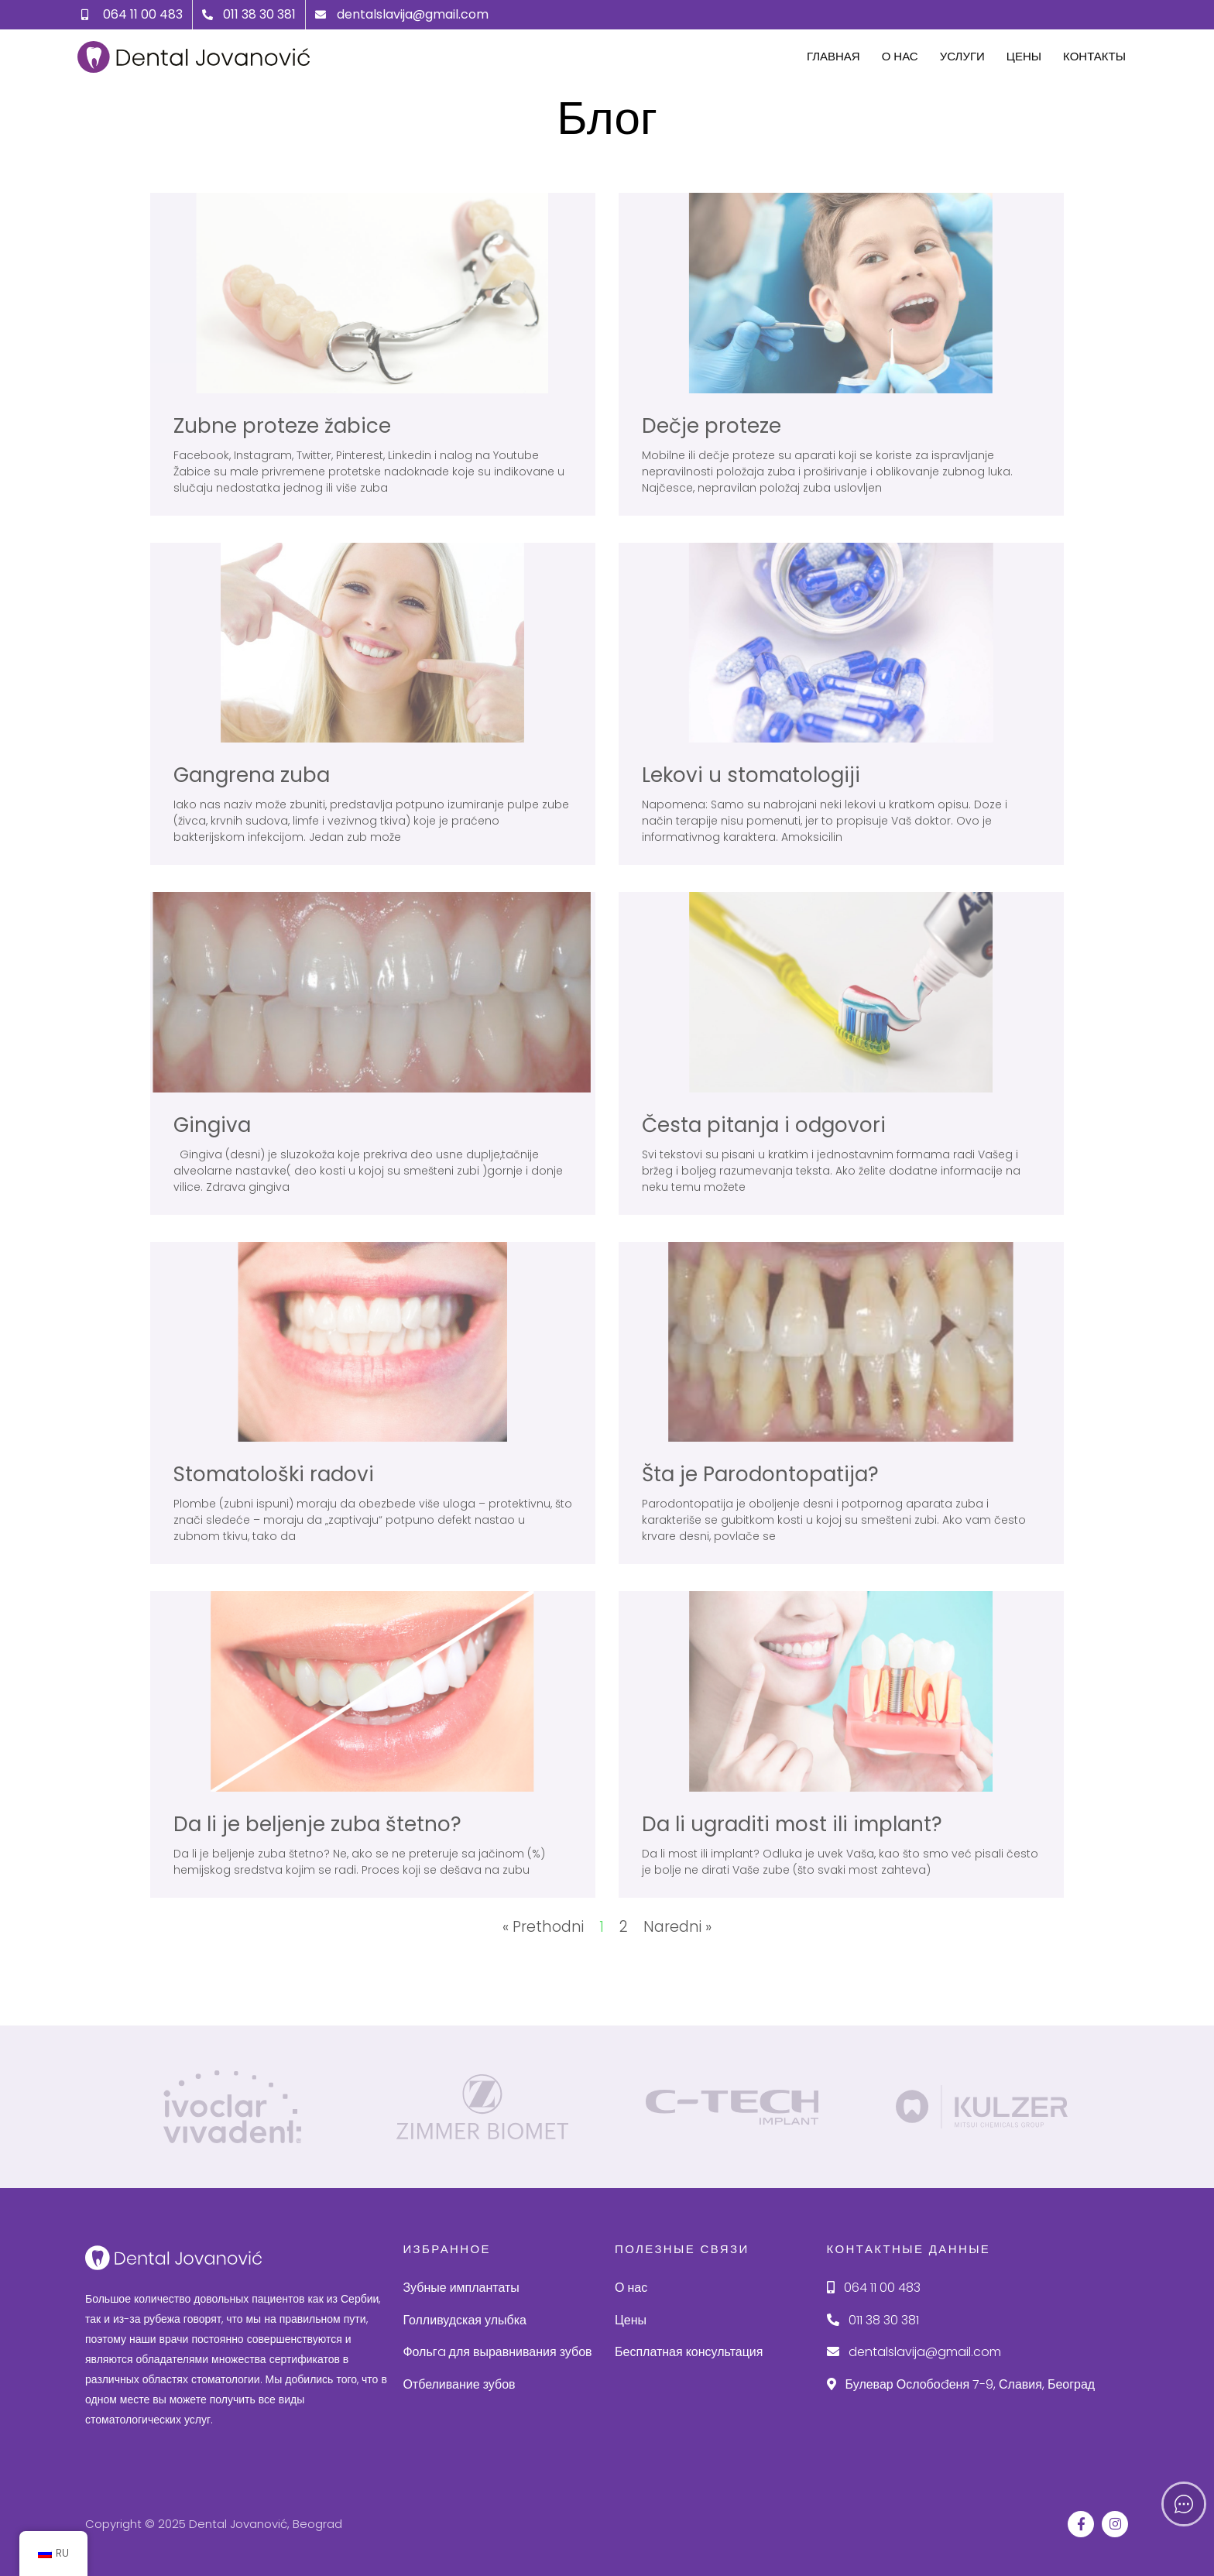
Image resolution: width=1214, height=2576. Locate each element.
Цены (1024, 56)
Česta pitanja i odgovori (764, 1125)
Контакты (1094, 56)
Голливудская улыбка (464, 2320)
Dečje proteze (711, 426)
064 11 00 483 (874, 2287)
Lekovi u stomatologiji (751, 775)
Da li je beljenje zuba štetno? (317, 1824)
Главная (833, 56)
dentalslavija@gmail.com (914, 2352)
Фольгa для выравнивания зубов (497, 2352)
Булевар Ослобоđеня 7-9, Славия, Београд (961, 2384)
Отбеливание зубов (459, 2384)
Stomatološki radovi (273, 1474)
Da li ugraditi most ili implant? (792, 1824)
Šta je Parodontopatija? (760, 1474)
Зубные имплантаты (461, 2287)
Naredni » (677, 1926)
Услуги (962, 56)
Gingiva (212, 1125)
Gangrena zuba (251, 775)
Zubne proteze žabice (282, 426)
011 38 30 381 (873, 2320)
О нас (900, 56)
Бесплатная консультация (689, 2352)
